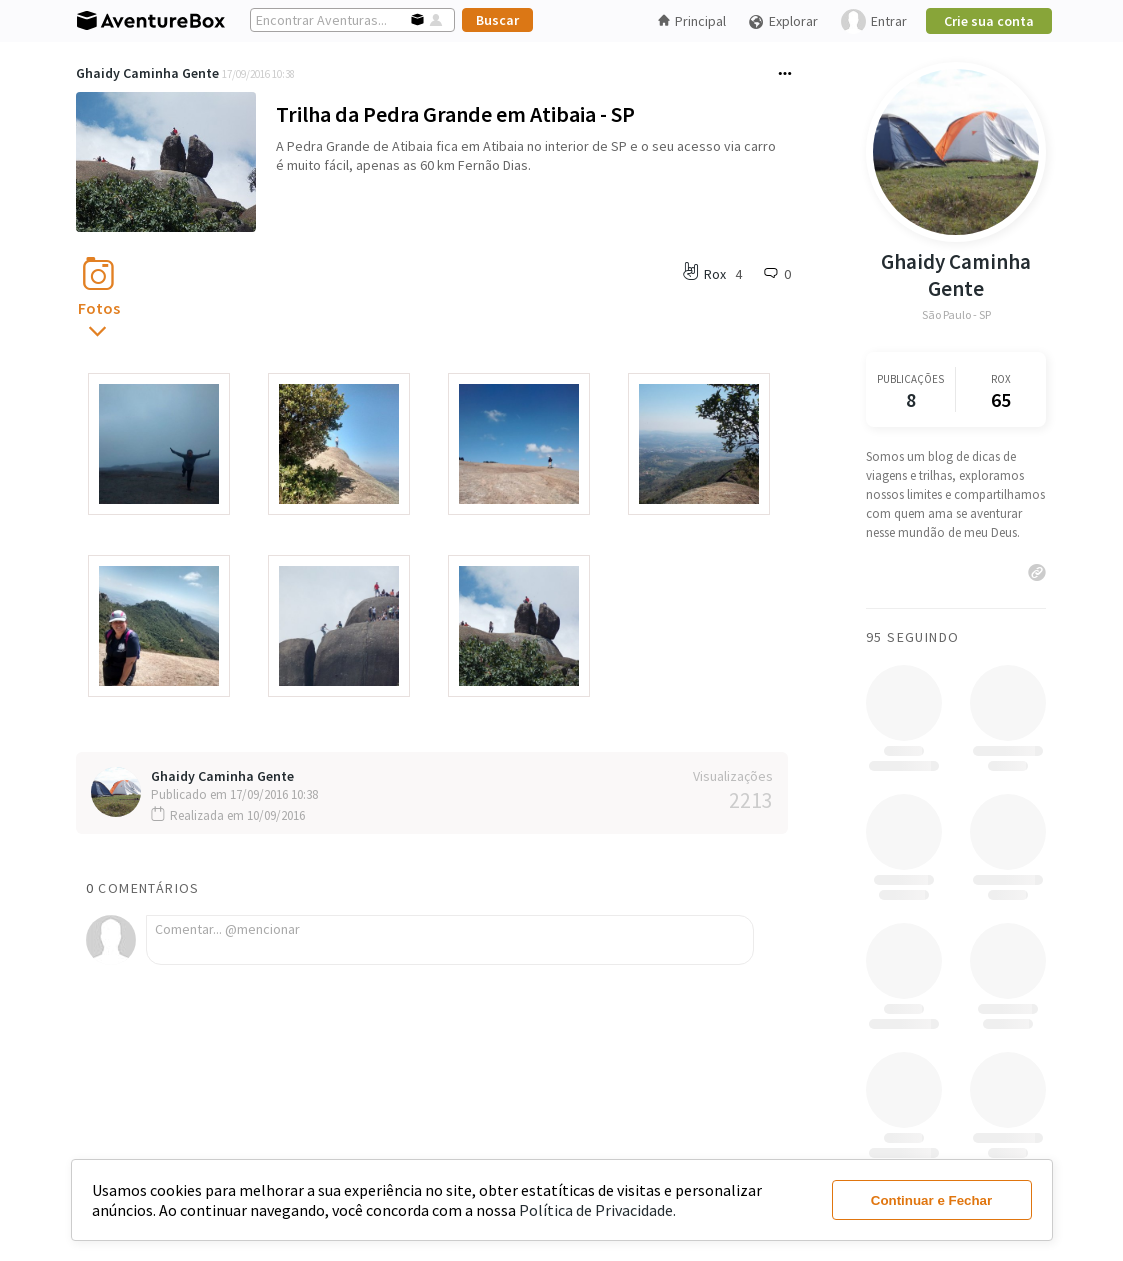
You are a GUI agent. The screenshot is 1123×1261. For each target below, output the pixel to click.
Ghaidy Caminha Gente (147, 73)
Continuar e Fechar (931, 1200)
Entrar (874, 21)
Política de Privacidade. (597, 1210)
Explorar (783, 21)
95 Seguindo (912, 637)
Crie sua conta (989, 21)
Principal (692, 21)
